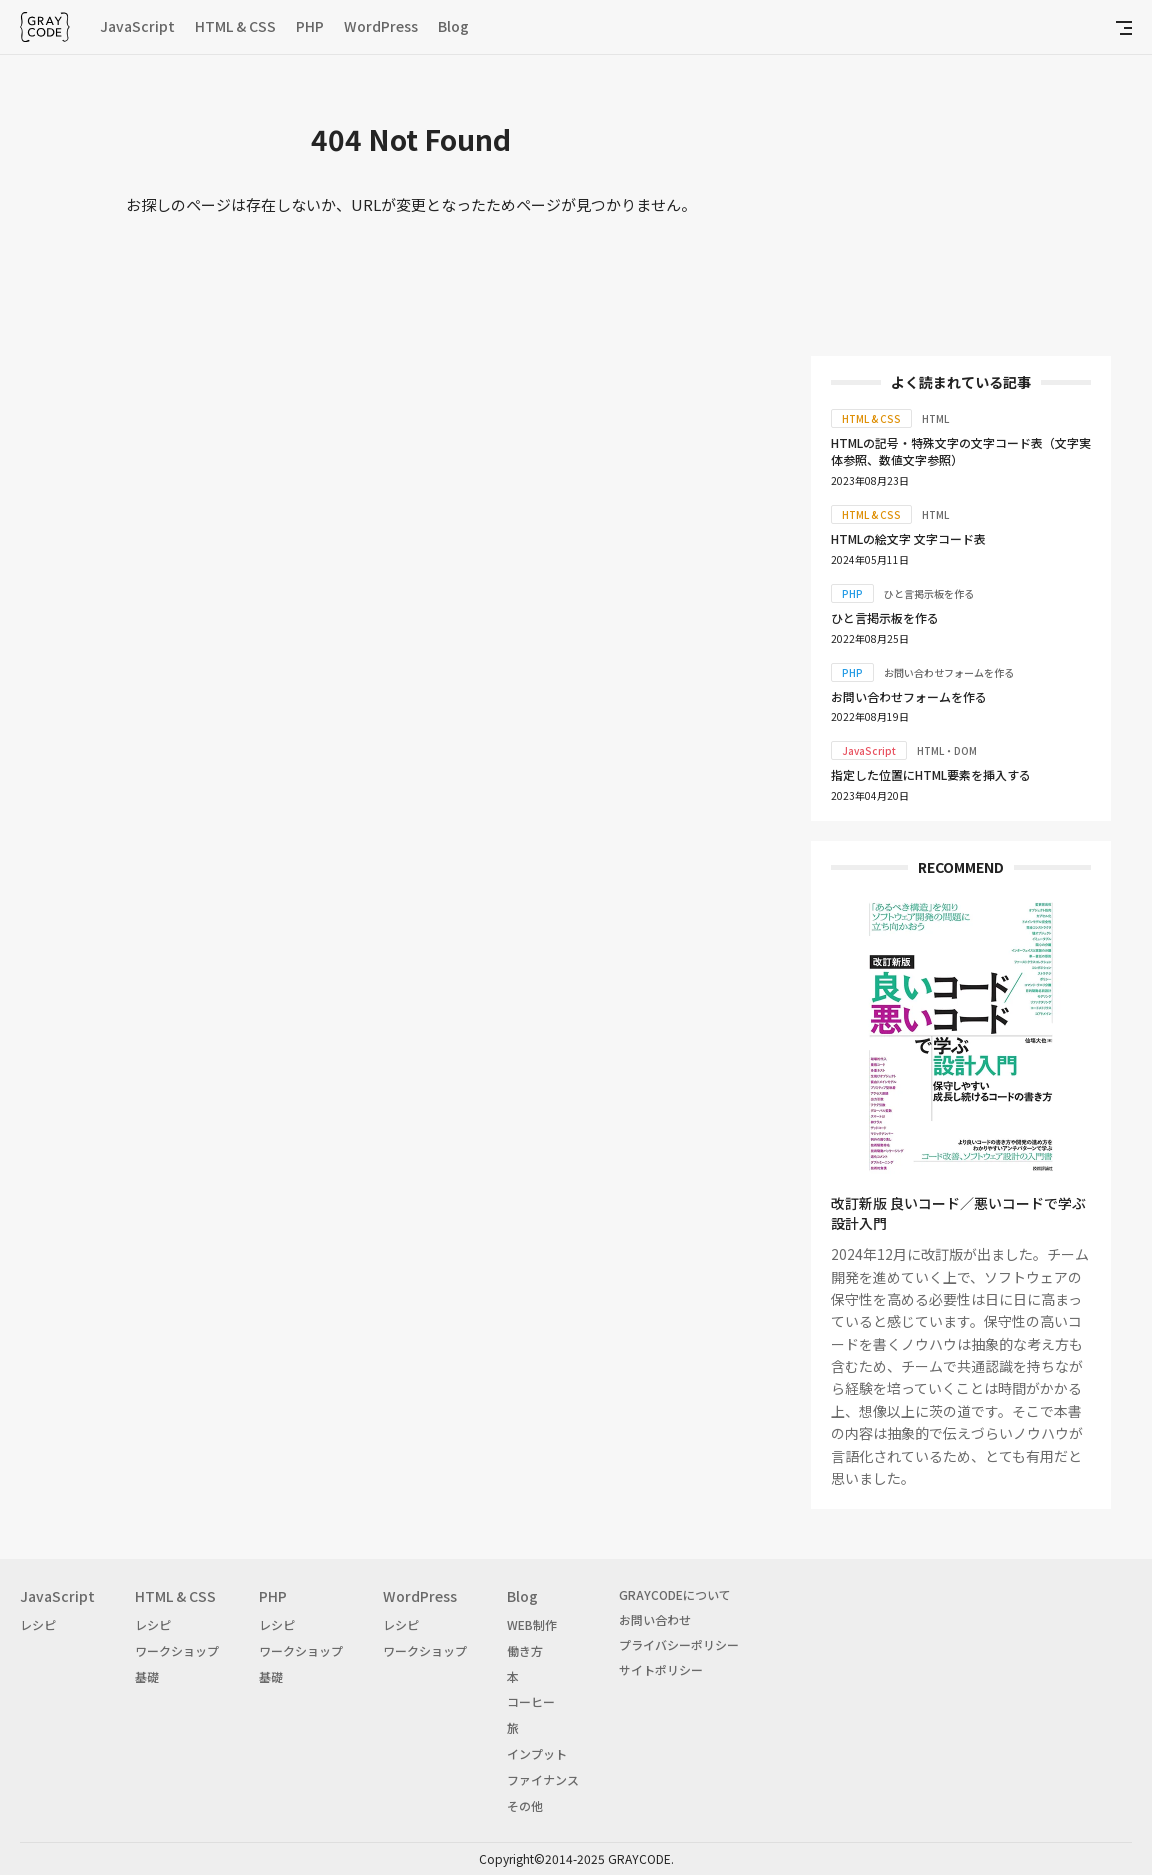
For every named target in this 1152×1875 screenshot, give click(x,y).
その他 (525, 1805)
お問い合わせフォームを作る (949, 672)
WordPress (381, 26)
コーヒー (531, 1701)
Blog (453, 26)
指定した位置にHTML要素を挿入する (931, 774)
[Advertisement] (961, 210)
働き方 (525, 1650)
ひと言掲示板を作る (929, 593)
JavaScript (137, 26)
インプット (537, 1753)
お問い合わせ (655, 1619)
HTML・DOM (947, 750)
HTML (935, 418)
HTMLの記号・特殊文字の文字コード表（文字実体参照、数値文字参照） (961, 451)
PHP (310, 26)
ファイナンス (543, 1779)
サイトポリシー (661, 1669)
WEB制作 (532, 1624)
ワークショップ (177, 1650)
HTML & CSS (235, 26)
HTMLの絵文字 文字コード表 (908, 538)
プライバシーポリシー (679, 1644)
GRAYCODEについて (675, 1594)
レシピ (38, 1624)
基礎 (147, 1676)
